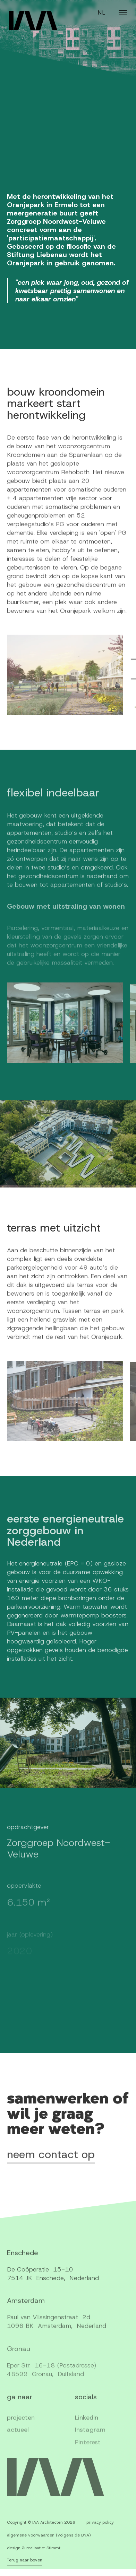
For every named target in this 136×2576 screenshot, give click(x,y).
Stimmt (53, 2554)
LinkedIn (86, 2431)
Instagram (90, 2445)
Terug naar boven (24, 2565)
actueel (18, 2445)
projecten (21, 2431)
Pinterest (88, 2458)
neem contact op (51, 2160)
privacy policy (100, 2528)
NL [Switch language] (101, 12)
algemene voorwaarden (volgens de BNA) (49, 2541)
